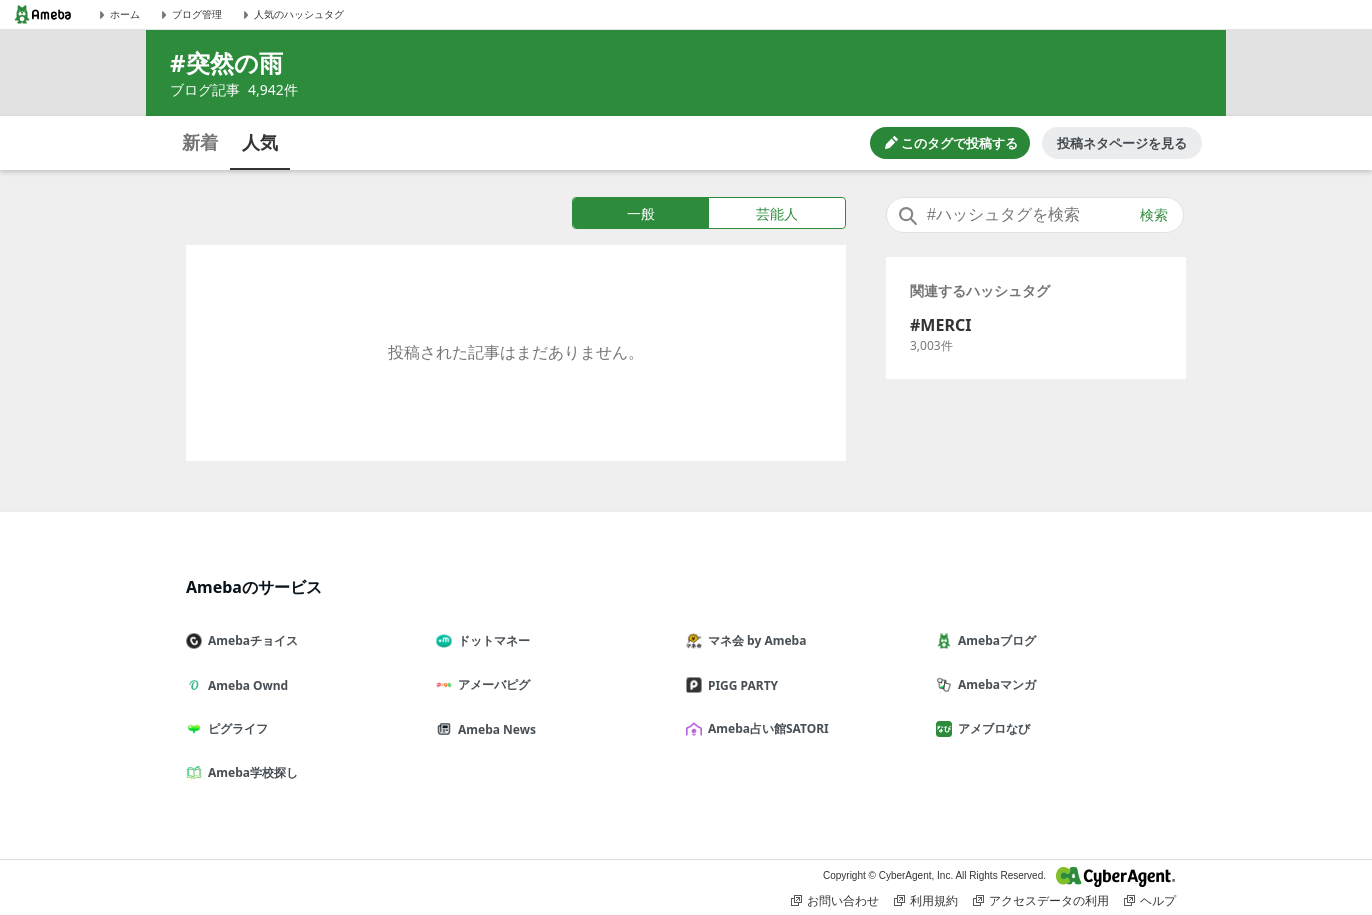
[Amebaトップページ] (43, 14)
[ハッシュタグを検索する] (1035, 215)
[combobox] (1035, 215)
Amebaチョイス (250, 640)
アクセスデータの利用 (1041, 901)
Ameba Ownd (245, 685)
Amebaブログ (994, 640)
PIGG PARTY (740, 685)
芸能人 (777, 213)
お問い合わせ (835, 901)
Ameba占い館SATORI (765, 728)
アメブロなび (991, 728)
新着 (200, 142)
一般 (641, 213)
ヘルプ (1150, 901)
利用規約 (926, 901)
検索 (1154, 215)
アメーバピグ (491, 684)
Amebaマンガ (994, 684)
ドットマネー (491, 640)
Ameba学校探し (250, 772)
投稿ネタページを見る (1122, 143)
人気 (260, 142)
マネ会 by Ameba (754, 640)
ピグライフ (235, 728)
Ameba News (494, 729)
